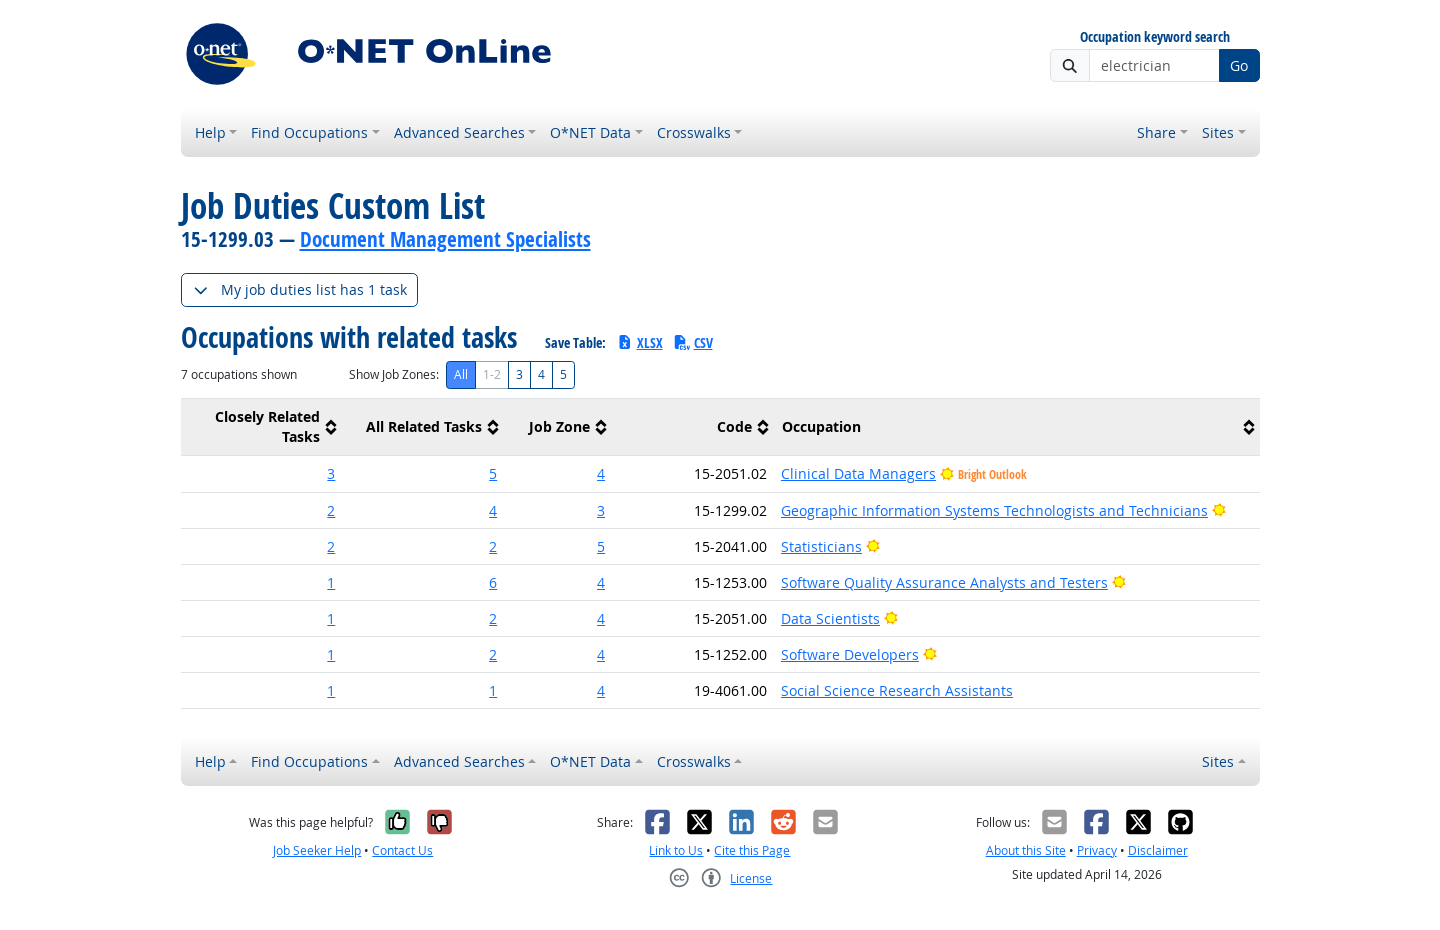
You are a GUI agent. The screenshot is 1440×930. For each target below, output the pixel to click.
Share (1156, 132)
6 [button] (493, 582)
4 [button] (601, 473)
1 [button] (331, 582)
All (461, 374)
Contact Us (402, 850)
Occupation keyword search (1155, 37)
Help (210, 132)
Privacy (1097, 850)
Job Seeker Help (317, 850)
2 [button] (331, 510)
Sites (1218, 132)
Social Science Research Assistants (897, 690)
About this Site (1026, 850)
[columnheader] (262, 427)
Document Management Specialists (445, 239)
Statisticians (821, 546)
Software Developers (850, 654)
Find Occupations (309, 132)
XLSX (639, 342)
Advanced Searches (459, 132)
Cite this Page (752, 850)
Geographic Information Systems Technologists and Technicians (994, 510)
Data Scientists (830, 618)
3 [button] (331, 473)
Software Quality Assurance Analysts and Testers (944, 582)
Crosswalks (694, 132)
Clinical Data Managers (858, 473)
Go (1239, 65)
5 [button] (493, 473)
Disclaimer (1158, 850)
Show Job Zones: (394, 374)
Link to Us (676, 850)
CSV (693, 342)
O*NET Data (590, 132)
